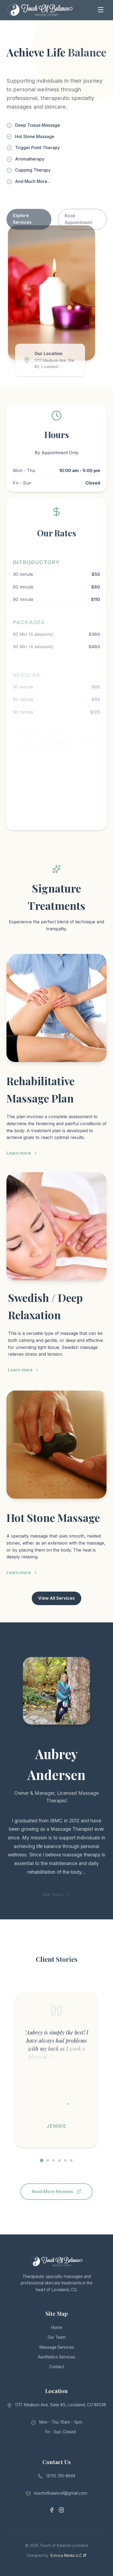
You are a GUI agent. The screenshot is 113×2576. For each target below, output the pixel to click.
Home (56, 2332)
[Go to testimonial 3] (53, 2160)
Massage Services (56, 2352)
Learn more (22, 1163)
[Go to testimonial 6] (71, 2160)
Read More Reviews (56, 2191)
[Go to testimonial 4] (59, 2160)
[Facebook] (51, 2521)
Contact (56, 2371)
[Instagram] (61, 2521)
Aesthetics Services (56, 2361)
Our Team (57, 2342)
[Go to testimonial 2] (47, 2160)
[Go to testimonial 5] (65, 2160)
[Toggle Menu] (101, 10)
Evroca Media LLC (68, 2555)
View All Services (56, 1598)
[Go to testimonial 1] (42, 2160)
